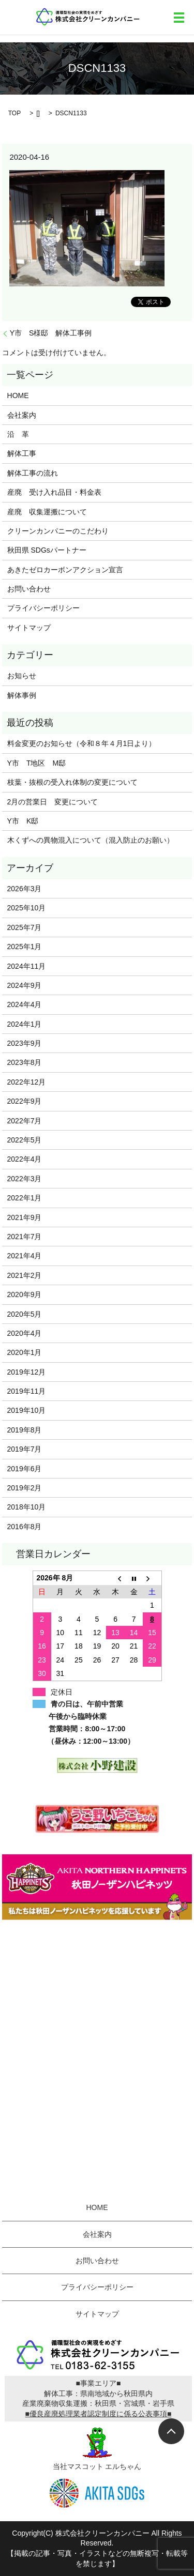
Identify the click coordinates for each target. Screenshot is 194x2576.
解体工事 (21, 453)
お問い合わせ (29, 589)
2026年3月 (24, 889)
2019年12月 (26, 1372)
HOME (18, 395)
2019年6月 (24, 1469)
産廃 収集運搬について (47, 512)
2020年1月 (24, 1352)
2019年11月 (26, 1391)
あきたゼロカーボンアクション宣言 (65, 570)
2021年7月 (24, 1236)
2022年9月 (24, 1101)
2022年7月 (24, 1121)
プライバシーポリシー (43, 608)
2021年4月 (24, 1256)
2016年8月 (24, 1526)
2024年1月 (24, 1024)
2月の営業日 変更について (52, 802)
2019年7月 (24, 1449)
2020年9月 (24, 1294)
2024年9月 (24, 985)
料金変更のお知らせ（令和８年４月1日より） (81, 743)
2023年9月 (24, 1043)
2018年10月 (26, 1507)
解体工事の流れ (32, 473)
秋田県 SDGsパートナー (46, 550)
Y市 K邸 (23, 821)
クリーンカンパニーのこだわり (58, 531)
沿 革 (18, 434)
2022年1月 (24, 1198)
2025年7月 (24, 927)
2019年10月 (26, 1410)
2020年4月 (24, 1333)
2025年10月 (26, 908)
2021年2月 (24, 1275)
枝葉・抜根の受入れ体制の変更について (72, 782)
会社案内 (21, 415)
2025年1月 (24, 946)
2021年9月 (24, 1217)
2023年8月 (24, 1062)
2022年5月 (24, 1140)
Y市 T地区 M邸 (36, 763)
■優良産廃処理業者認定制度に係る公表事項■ (98, 2414)
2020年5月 (24, 1314)
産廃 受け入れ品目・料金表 (54, 492)
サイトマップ (29, 627)
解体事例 (21, 695)
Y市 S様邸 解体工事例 (51, 333)
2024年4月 (24, 1004)
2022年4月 (24, 1159)
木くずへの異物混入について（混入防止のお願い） (90, 840)
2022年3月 (24, 1179)
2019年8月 (24, 1430)
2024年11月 (26, 966)
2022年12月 (26, 1082)
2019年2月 (24, 1488)
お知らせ (21, 676)
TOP (14, 113)
